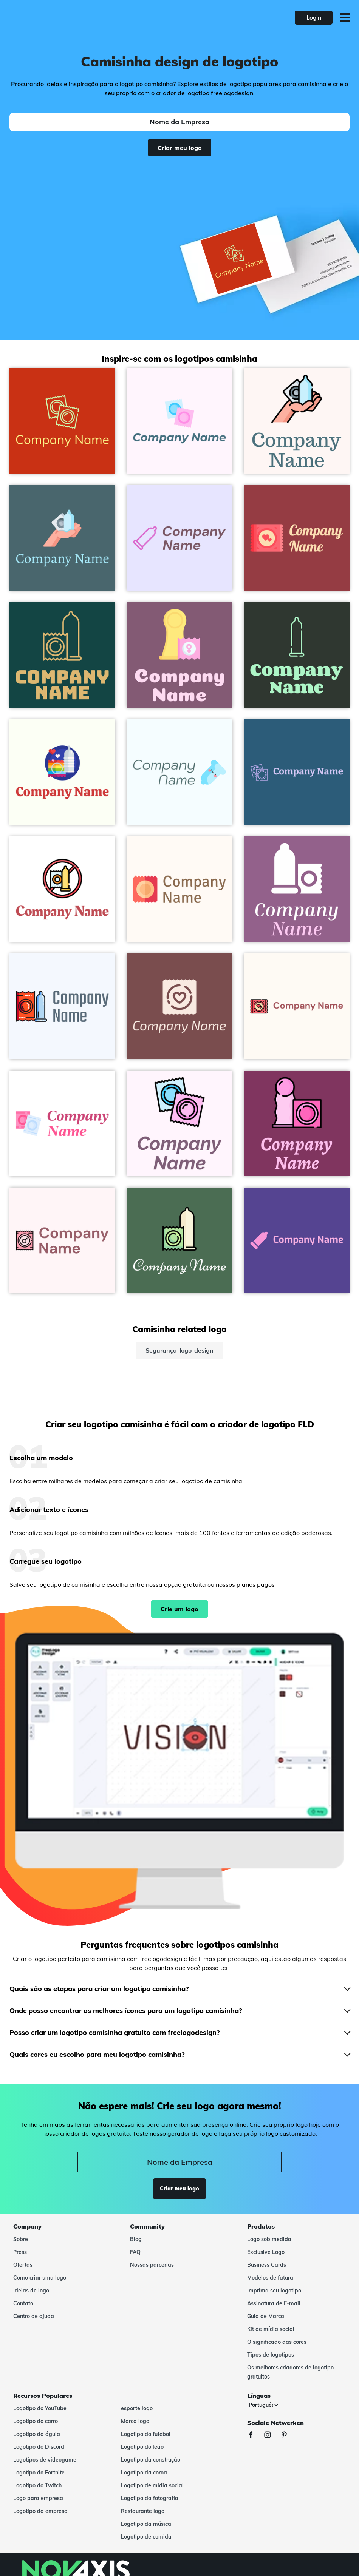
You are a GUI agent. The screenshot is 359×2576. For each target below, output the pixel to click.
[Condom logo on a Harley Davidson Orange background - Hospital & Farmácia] (62, 421)
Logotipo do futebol (145, 2434)
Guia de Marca (265, 2316)
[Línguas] (263, 2405)
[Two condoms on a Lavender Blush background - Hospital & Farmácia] (179, 421)
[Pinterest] (288, 2435)
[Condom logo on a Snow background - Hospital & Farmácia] (297, 421)
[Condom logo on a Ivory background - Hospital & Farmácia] (62, 772)
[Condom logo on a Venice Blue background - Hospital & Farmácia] (297, 772)
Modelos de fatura (270, 2277)
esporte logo (137, 2408)
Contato (23, 2303)
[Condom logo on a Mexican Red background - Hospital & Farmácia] (297, 538)
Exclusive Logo (266, 2252)
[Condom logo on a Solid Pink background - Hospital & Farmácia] (179, 1006)
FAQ (135, 2252)
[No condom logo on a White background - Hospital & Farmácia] (62, 889)
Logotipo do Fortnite (39, 2472)
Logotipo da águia (36, 2434)
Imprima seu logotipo (274, 2290)
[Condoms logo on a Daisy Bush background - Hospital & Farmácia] (297, 1240)
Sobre (20, 2239)
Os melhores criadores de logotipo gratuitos (290, 2372)
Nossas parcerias (152, 2264)
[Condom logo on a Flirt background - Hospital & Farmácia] (297, 1123)
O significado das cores (276, 2341)
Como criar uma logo (39, 2277)
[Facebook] (254, 2435)
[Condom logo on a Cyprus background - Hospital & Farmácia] (62, 655)
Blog (136, 2239)
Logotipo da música (146, 2523)
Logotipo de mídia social (152, 2485)
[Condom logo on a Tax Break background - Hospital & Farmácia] (62, 538)
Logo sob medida (269, 2239)
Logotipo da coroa (144, 2472)
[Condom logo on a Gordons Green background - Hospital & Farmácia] (297, 655)
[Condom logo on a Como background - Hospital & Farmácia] (179, 1240)
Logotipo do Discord (38, 2446)
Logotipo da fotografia (149, 2498)
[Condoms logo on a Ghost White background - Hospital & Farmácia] (179, 538)
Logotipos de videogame (44, 2459)
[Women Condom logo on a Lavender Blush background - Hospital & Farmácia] (62, 1240)
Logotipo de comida (146, 2536)
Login (313, 17)
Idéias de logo (31, 2290)
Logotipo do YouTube (40, 2408)
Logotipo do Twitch (37, 2485)
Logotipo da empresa (40, 2511)
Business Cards (266, 2264)
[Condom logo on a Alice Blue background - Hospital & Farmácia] (62, 1006)
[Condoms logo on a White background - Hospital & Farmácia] (62, 1123)
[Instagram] (271, 2435)
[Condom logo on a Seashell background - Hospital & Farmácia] (179, 889)
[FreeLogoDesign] (77, 17)
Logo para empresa (38, 2498)
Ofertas (22, 2264)
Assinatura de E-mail (273, 2303)
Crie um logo (179, 1609)
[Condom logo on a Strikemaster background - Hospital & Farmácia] (297, 889)
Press (20, 2252)
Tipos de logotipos (270, 2354)
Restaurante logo (142, 2511)
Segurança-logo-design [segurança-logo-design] (179, 1350)
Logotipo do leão (142, 2446)
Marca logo (135, 2421)
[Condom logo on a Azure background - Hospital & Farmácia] (179, 772)
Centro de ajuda (33, 2316)
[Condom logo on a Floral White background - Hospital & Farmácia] (297, 1006)
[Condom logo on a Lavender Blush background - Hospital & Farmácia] (179, 1123)
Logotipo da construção (150, 2459)
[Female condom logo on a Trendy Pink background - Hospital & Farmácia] (179, 655)
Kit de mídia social (270, 2329)
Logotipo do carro (35, 2421)
